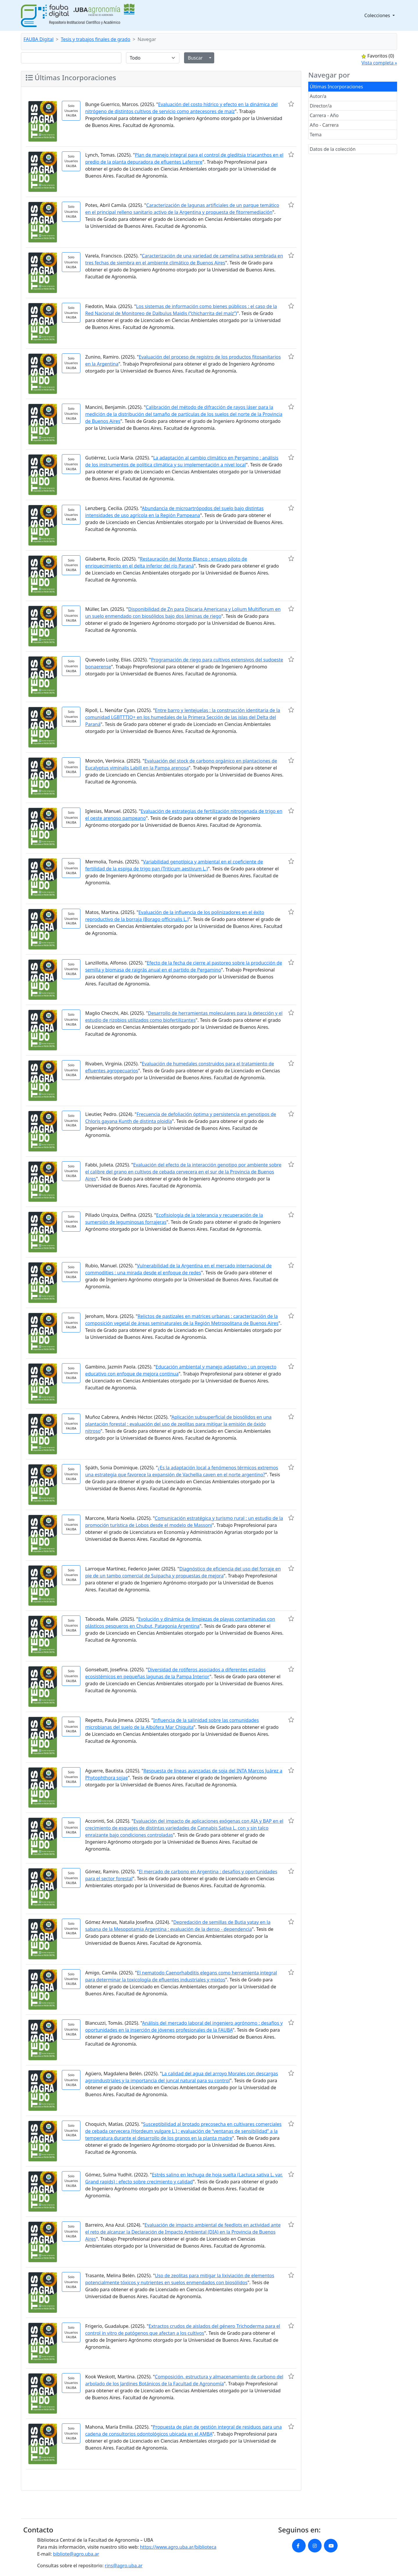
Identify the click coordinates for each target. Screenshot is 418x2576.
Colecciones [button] (377, 15)
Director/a (321, 106)
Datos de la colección (333, 149)
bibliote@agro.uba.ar (76, 2554)
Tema (316, 134)
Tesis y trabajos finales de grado (95, 39)
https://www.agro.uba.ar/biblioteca (178, 2547)
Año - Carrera (324, 125)
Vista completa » (379, 63)
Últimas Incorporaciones (336, 86)
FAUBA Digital (38, 39)
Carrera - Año (324, 115)
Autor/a (318, 96)
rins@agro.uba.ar (124, 2565)
